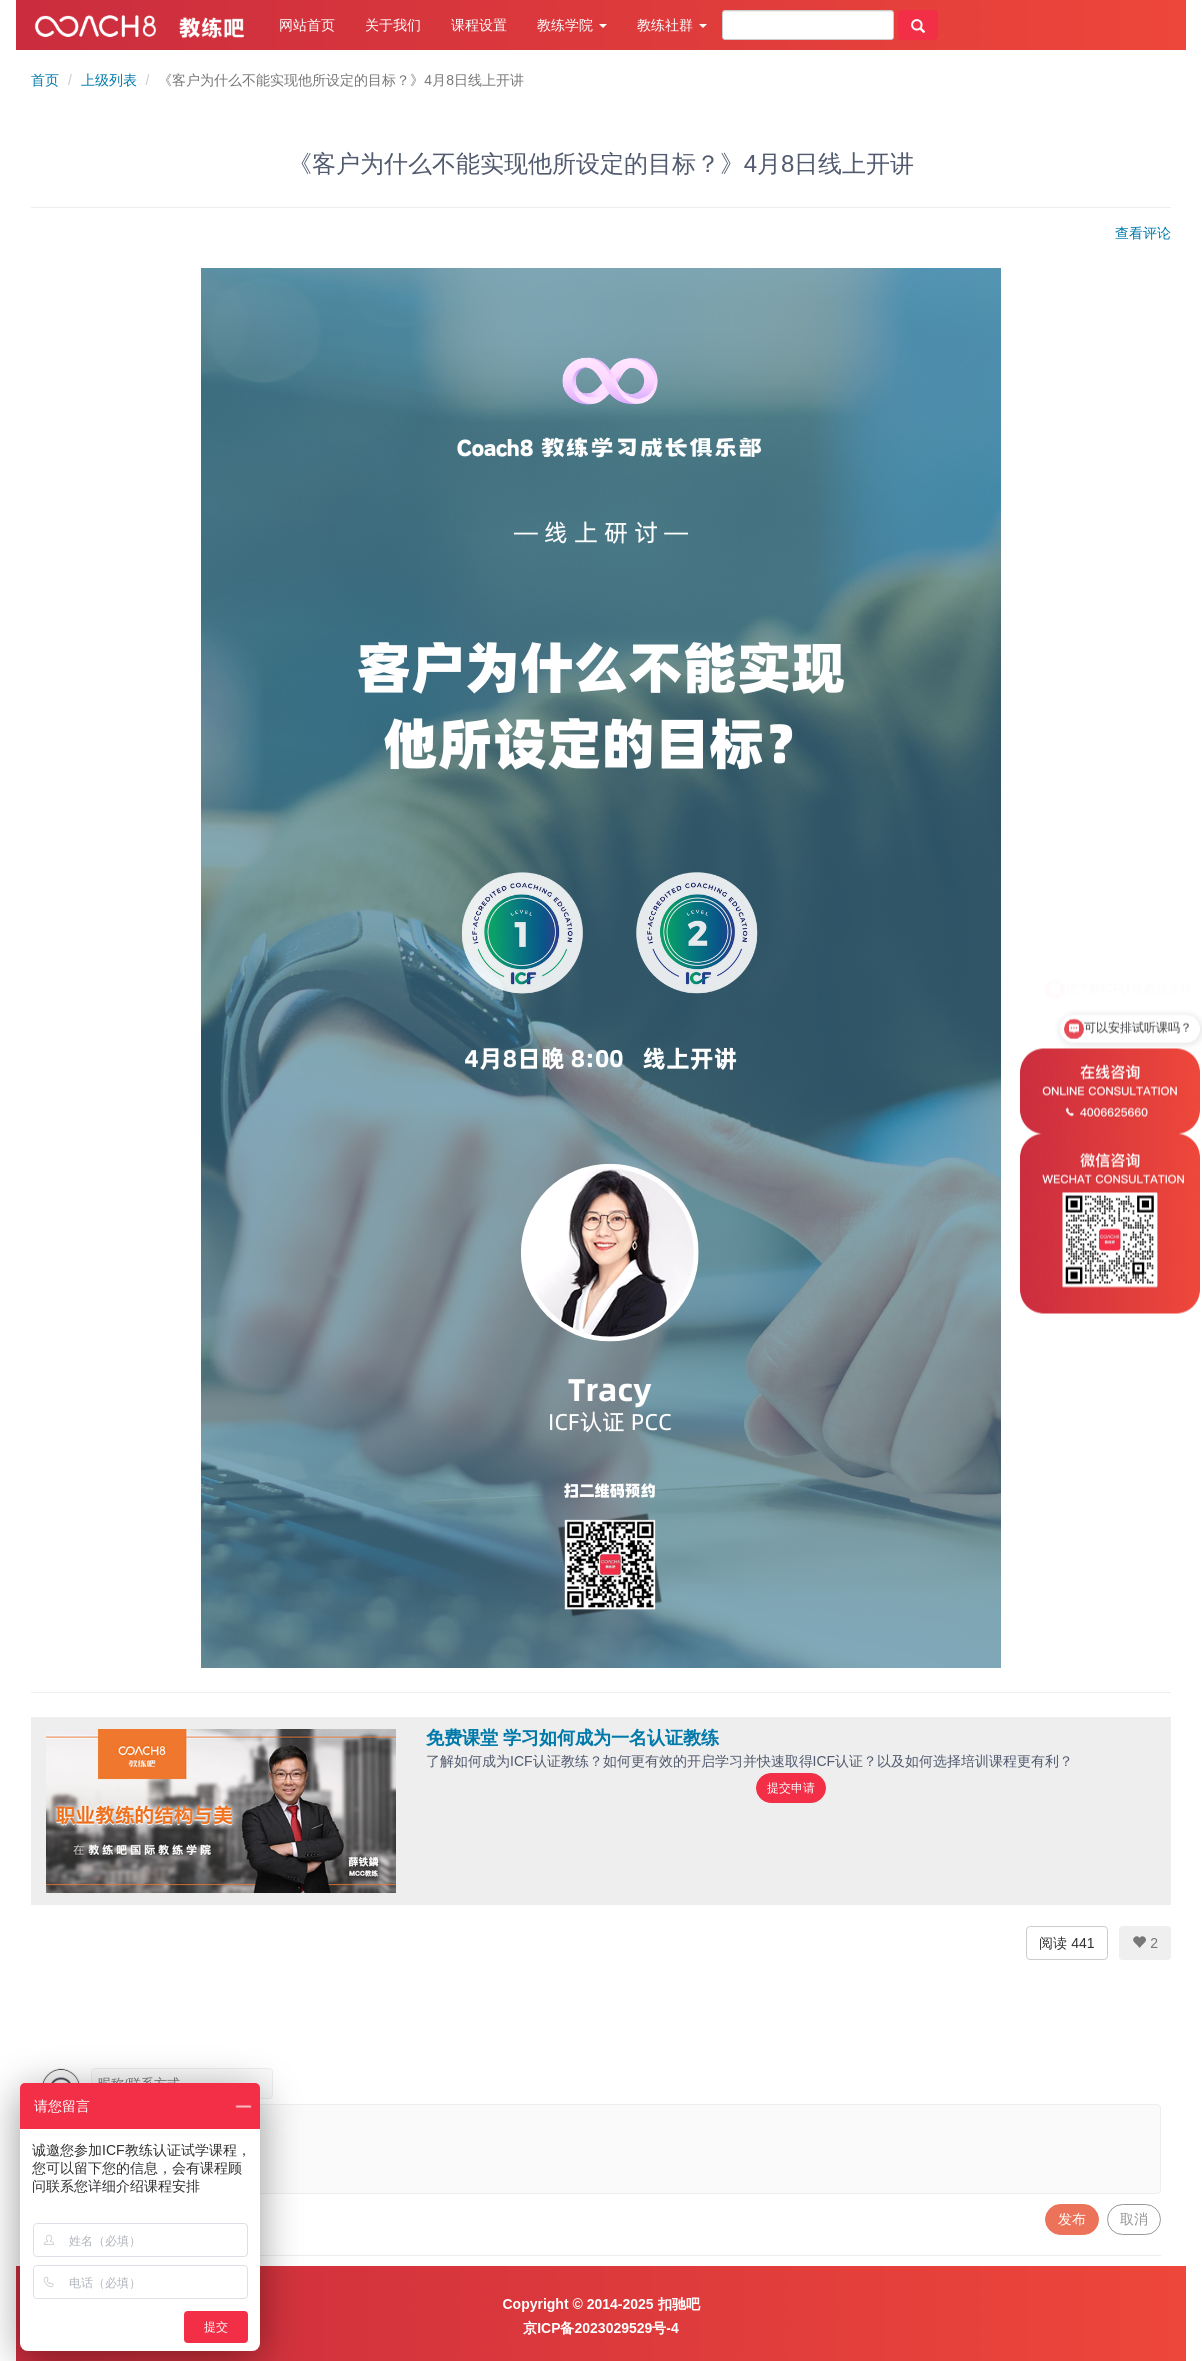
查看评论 (1143, 233)
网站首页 (307, 25)
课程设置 (479, 25)
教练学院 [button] (572, 25)
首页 (45, 80)
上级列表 (109, 80)
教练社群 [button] (672, 25)
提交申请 (791, 1788)
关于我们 (393, 25)
